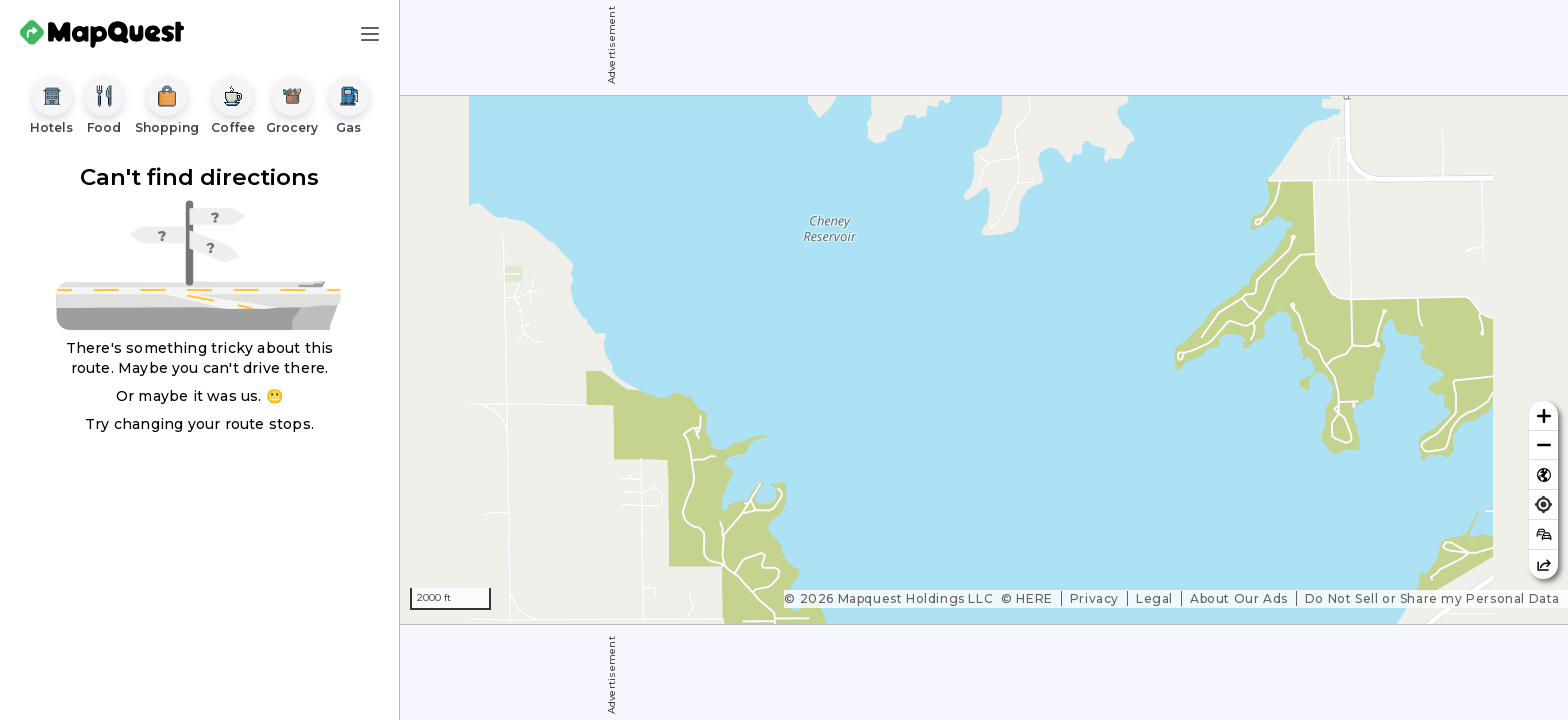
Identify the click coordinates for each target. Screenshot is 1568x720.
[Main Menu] (370, 34)
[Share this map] (1543, 564)
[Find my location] (1543, 504)
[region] (984, 360)
